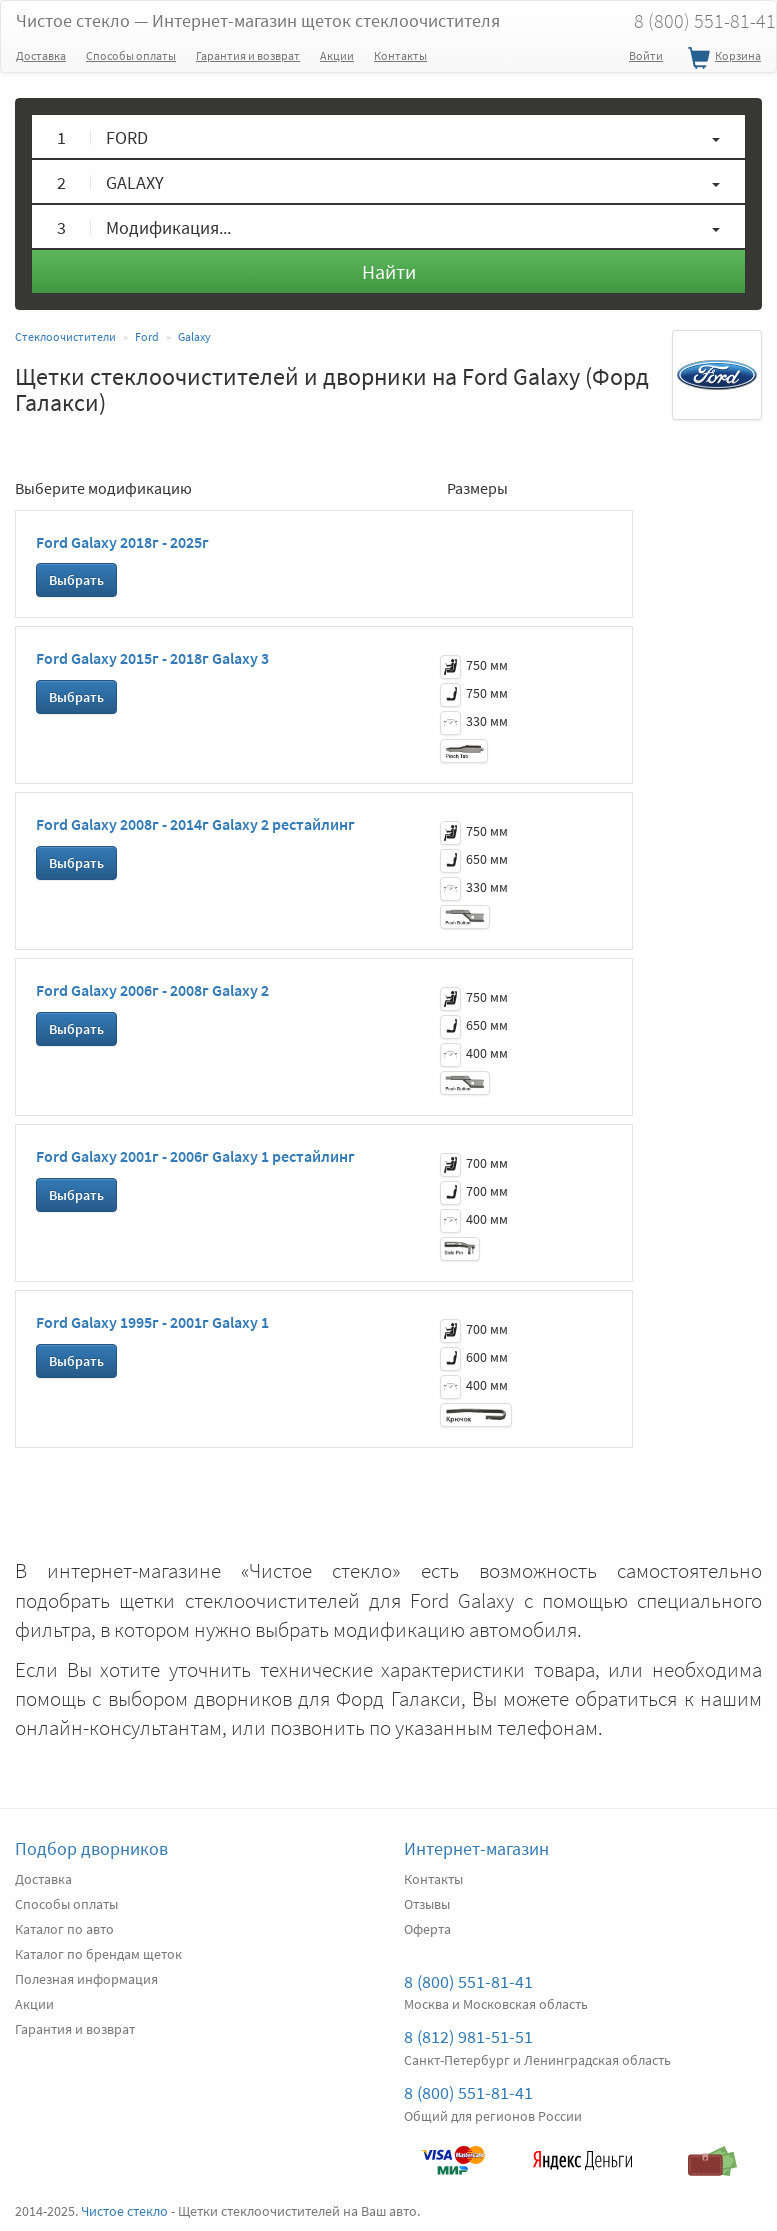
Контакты (400, 55)
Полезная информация (86, 1979)
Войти (646, 55)
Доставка (41, 55)
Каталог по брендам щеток (98, 1954)
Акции (337, 55)
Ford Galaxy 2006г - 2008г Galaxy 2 (152, 990)
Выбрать (76, 580)
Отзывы (427, 1904)
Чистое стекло (258, 20)
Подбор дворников (91, 1848)
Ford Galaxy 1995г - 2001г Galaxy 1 (152, 1322)
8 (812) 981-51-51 (468, 2036)
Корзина (722, 59)
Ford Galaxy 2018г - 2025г (122, 542)
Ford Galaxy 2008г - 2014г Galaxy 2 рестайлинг (195, 824)
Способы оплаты (131, 55)
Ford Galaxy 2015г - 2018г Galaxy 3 (152, 658)
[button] (388, 136)
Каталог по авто (64, 1929)
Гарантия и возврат (248, 55)
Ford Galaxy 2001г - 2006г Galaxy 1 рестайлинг (195, 1156)
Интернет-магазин (476, 1848)
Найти (389, 271)
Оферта (427, 1929)
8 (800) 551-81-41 (468, 1981)
